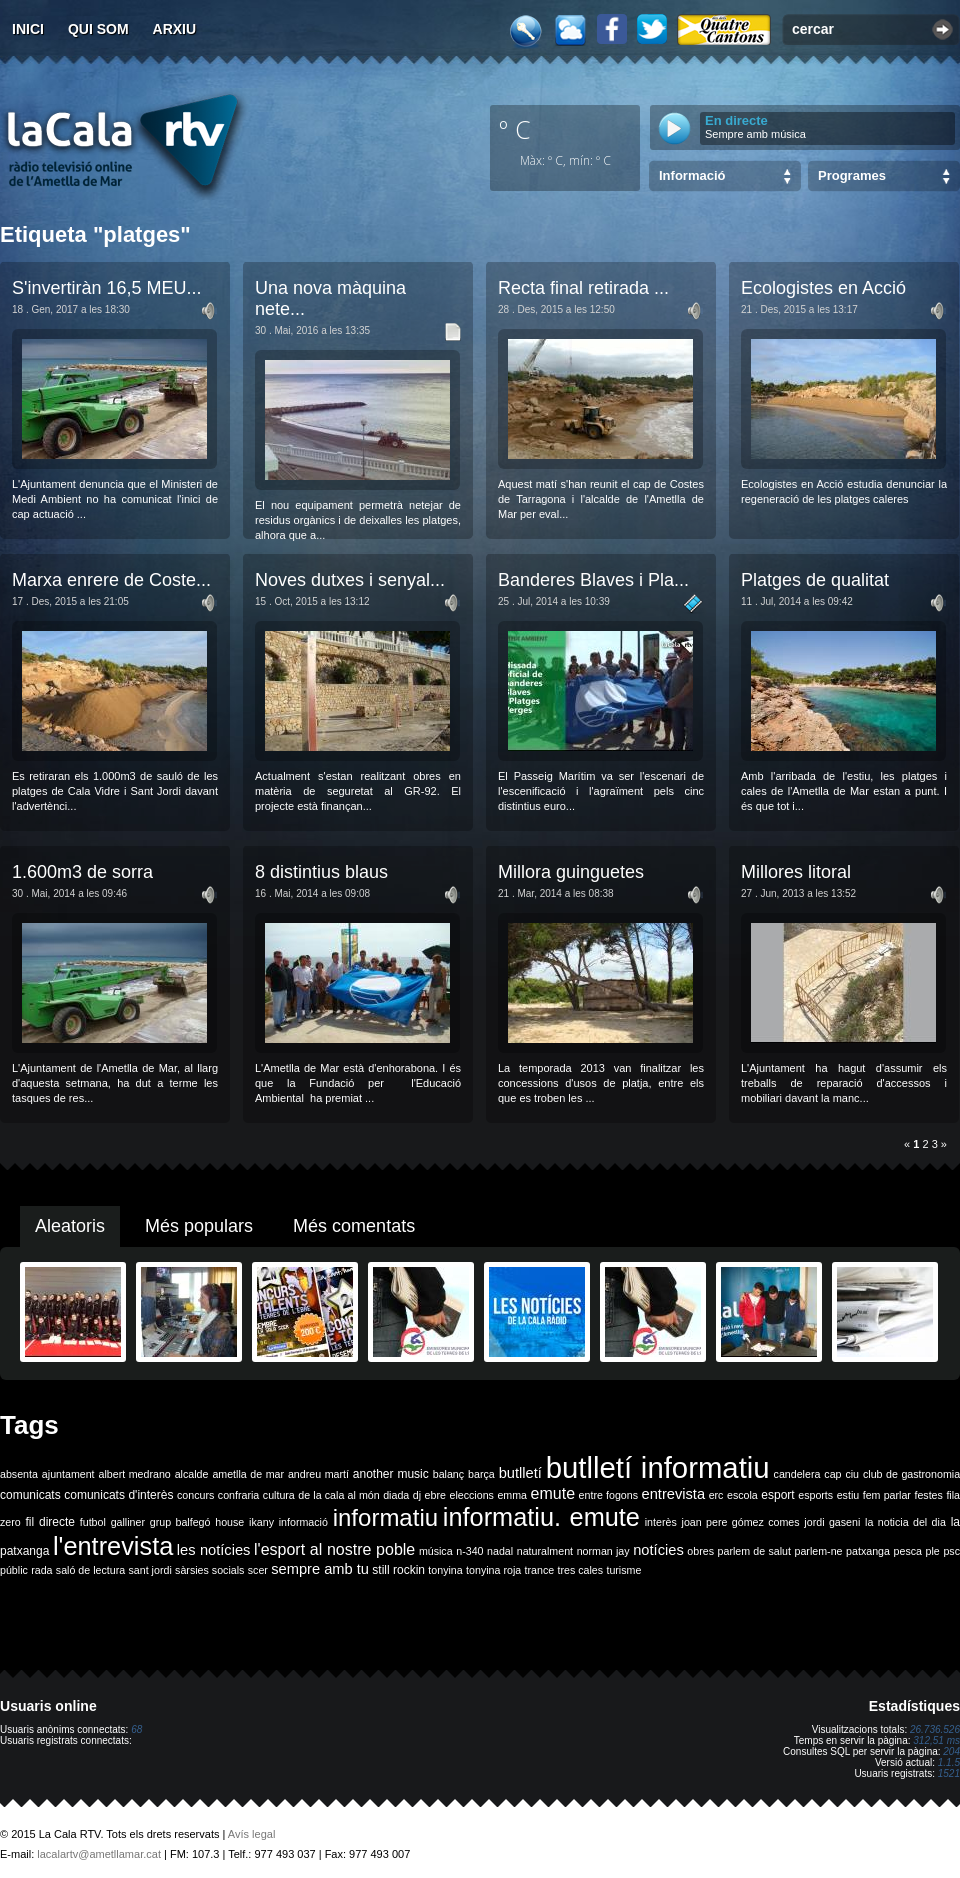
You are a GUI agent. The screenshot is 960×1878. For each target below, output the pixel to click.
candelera (797, 1474)
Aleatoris (70, 1226)
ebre (435, 1495)
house (229, 1522)
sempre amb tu (320, 1569)
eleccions (471, 1495)
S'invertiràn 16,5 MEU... (107, 288)
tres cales (580, 1570)
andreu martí (318, 1474)
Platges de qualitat (815, 580)
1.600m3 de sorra (82, 872)
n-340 (469, 1551)
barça (481, 1474)
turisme (623, 1570)
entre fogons (608, 1495)
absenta (19, 1474)
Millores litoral (796, 872)
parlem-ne (819, 1551)
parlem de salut (754, 1551)
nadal (500, 1551)
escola (742, 1495)
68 (136, 1729)
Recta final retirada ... (583, 288)
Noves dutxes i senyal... (350, 580)
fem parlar (887, 1495)
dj (417, 1495)
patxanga (868, 1551)
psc (951, 1551)
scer (258, 1570)
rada (41, 1570)
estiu (848, 1495)
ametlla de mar (248, 1474)
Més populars (199, 1226)
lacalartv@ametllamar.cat (99, 1854)
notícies (658, 1550)
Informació (692, 175)
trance (540, 1570)
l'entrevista (113, 1546)
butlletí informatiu (658, 1467)
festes (928, 1495)
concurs (195, 1495)
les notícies (214, 1550)
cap (832, 1474)
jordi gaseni (832, 1522)
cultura (279, 1495)
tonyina (445, 1570)
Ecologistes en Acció (823, 288)
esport (777, 1495)
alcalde (192, 1474)
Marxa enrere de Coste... (111, 580)
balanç (448, 1474)
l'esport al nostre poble (334, 1549)
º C (515, 129)
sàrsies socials (209, 1570)
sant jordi (150, 1570)
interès (661, 1522)
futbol (93, 1522)
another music (391, 1474)
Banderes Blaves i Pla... (593, 580)
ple (933, 1551)
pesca (908, 1551)
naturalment (545, 1551)
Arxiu (175, 29)
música (436, 1551)
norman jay (603, 1551)
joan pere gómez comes (741, 1522)
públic (14, 1570)
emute (553, 1493)
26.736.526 (935, 1729)
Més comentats (354, 1226)
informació (303, 1522)
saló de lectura (90, 1570)
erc (716, 1495)
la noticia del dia (905, 1522)
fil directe (50, 1522)
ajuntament (68, 1474)
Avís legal (252, 1834)
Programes (852, 175)
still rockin (398, 1570)
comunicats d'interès (118, 1495)
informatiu (385, 1517)
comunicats (30, 1495)
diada (396, 1495)
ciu (852, 1474)
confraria (238, 1495)
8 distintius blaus (321, 872)
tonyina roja (493, 1570)
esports (815, 1495)
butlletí (520, 1473)
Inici (28, 29)
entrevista (674, 1494)
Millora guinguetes (571, 872)
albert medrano (135, 1474)
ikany (261, 1522)
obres (700, 1551)
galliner (128, 1522)
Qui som (98, 29)
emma (512, 1495)
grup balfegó (180, 1522)
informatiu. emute (541, 1517)
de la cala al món (338, 1495)
